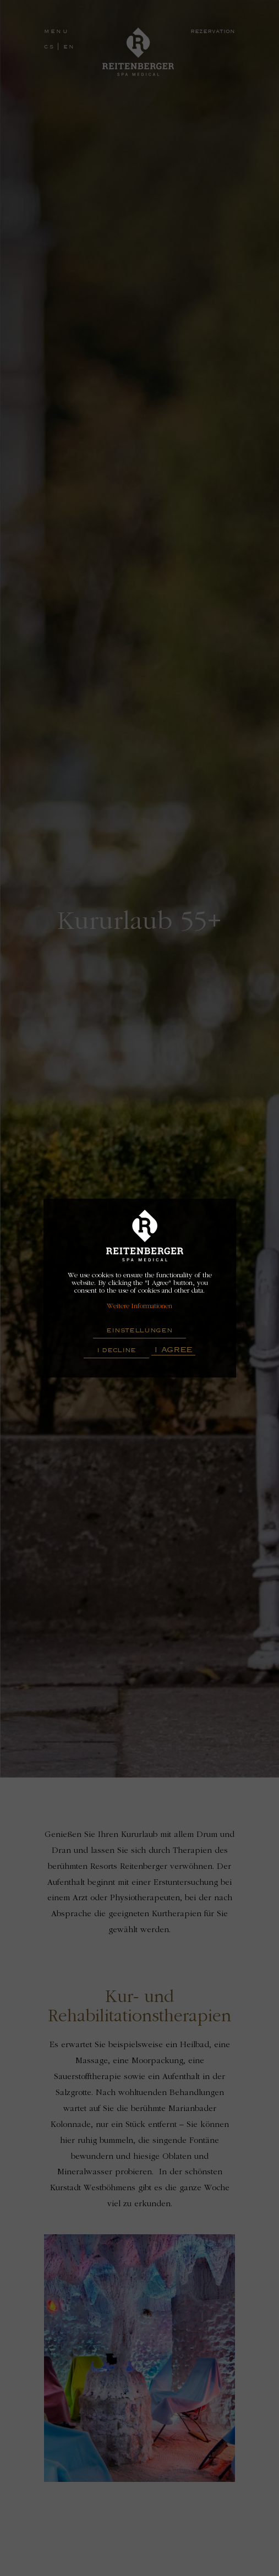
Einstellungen (139, 1330)
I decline (116, 1350)
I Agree (173, 1349)
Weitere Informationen (139, 1306)
